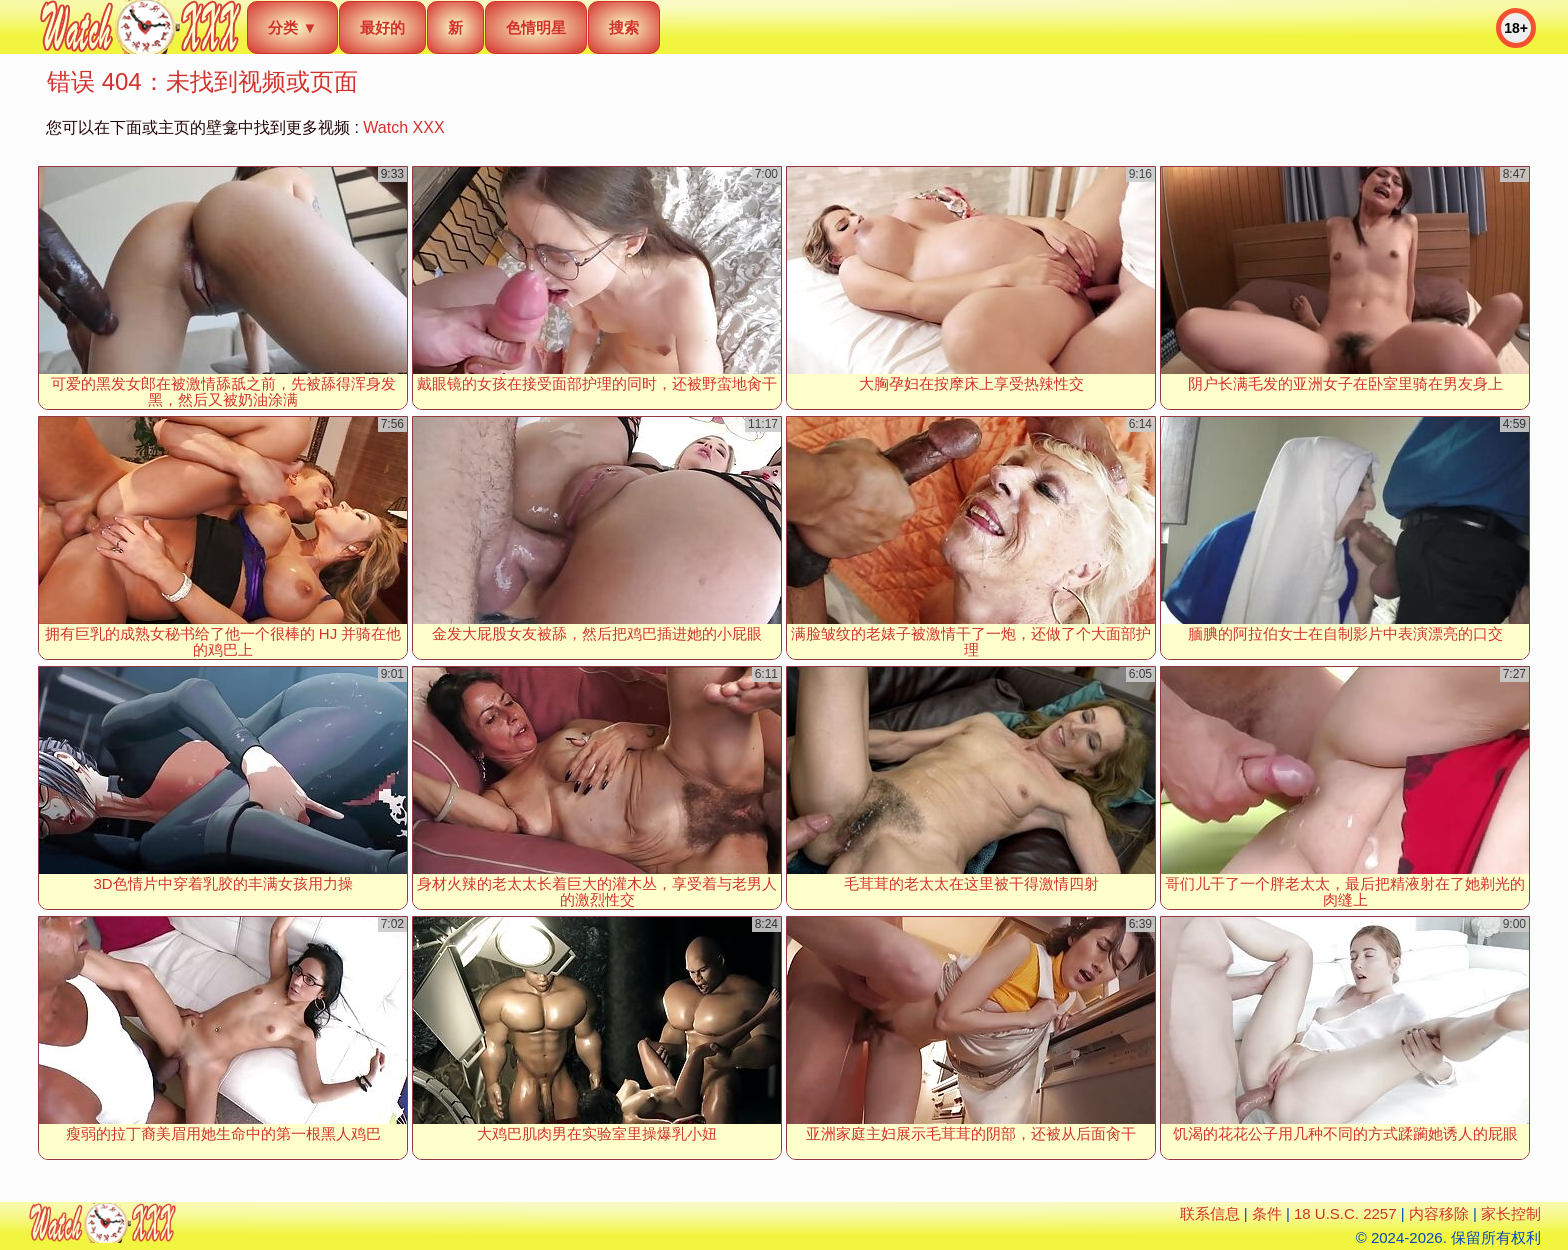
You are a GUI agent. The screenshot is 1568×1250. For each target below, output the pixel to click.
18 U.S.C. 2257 (1345, 1213)
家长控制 (1511, 1213)
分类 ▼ (292, 27)
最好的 (382, 27)
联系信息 (1210, 1213)
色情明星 (536, 27)
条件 (1267, 1213)
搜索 (624, 27)
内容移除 (1439, 1213)
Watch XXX (403, 127)
